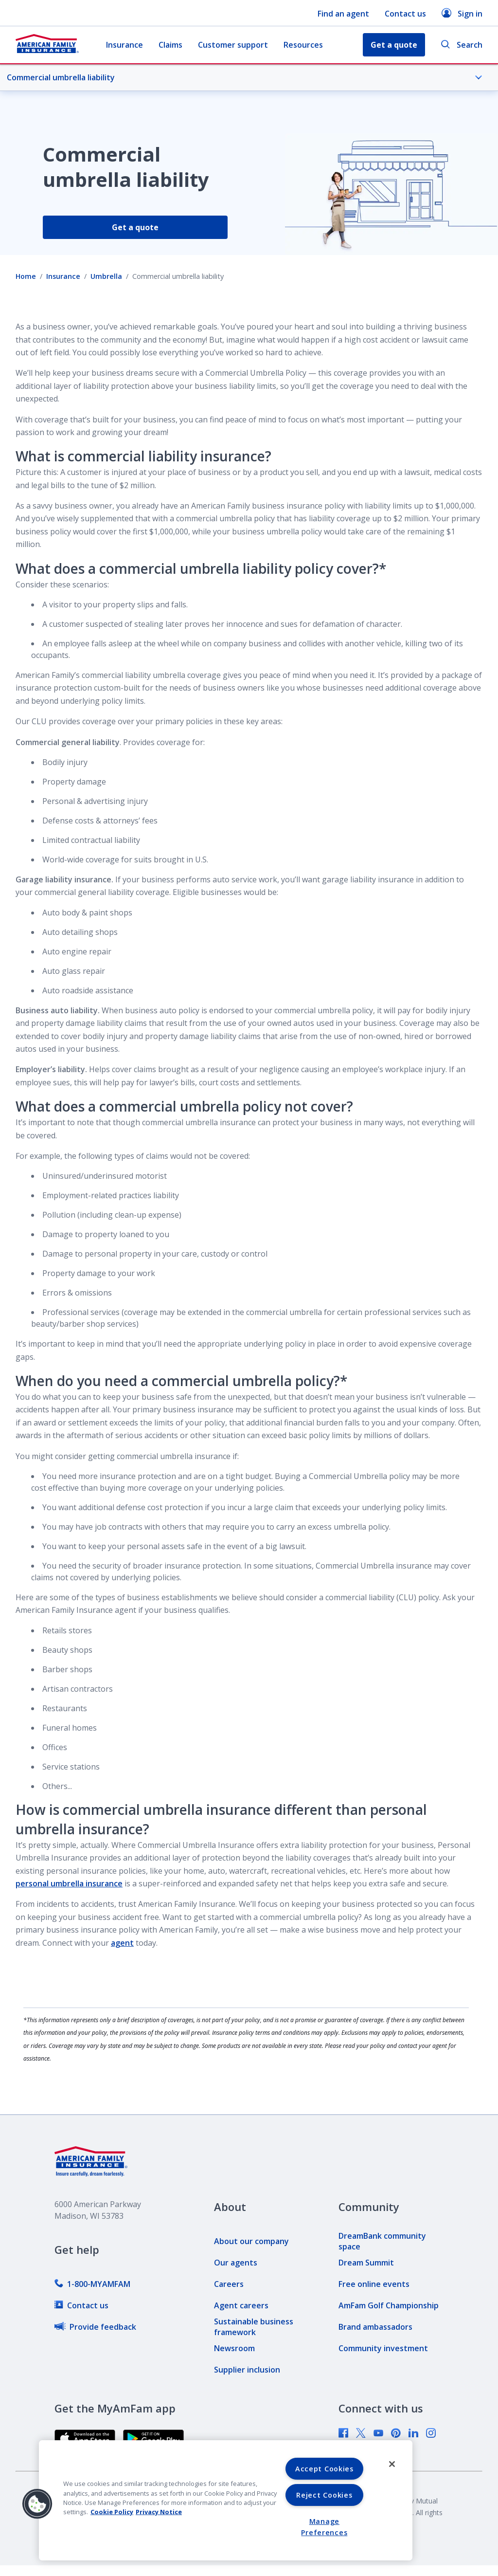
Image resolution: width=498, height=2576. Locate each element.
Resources (303, 44)
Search (461, 45)
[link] (92, 2284)
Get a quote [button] (394, 44)
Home (26, 276)
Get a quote (135, 227)
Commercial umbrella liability (244, 77)
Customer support (233, 44)
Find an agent (343, 13)
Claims (170, 44)
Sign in (462, 13)
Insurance (124, 44)
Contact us (405, 13)
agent (122, 1942)
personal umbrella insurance (69, 1883)
